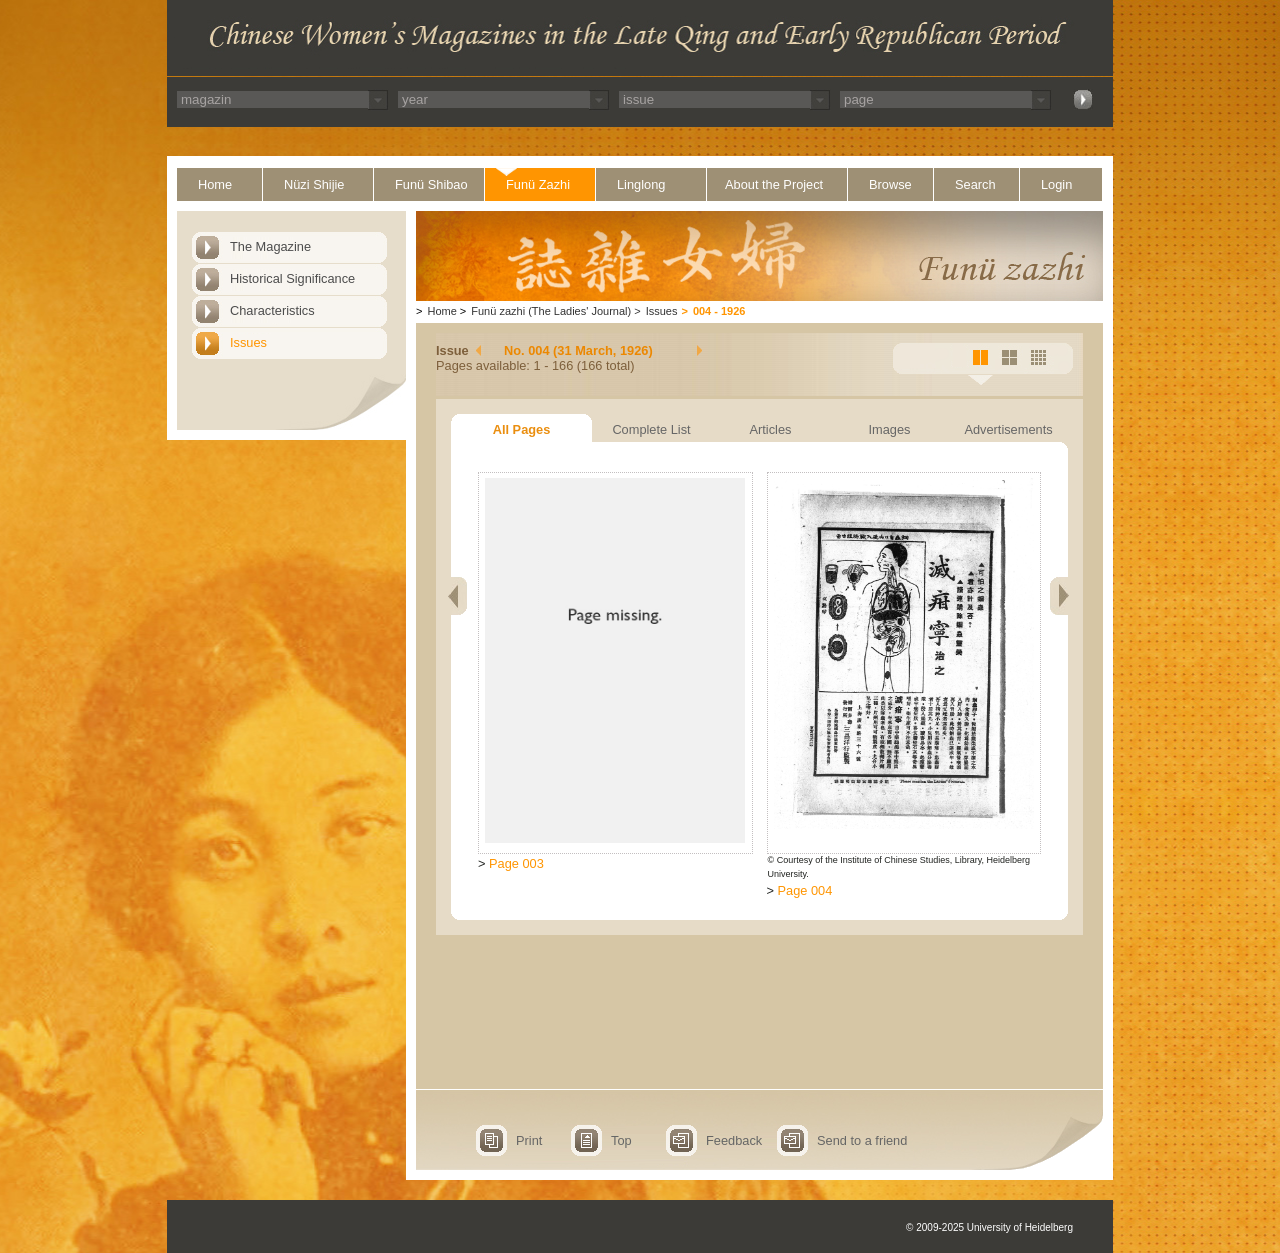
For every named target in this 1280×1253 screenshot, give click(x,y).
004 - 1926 (719, 311)
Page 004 (805, 890)
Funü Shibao (431, 184)
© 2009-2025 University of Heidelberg (989, 1227)
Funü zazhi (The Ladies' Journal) (551, 311)
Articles (771, 429)
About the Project (774, 184)
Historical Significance (292, 278)
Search (975, 184)
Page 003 (516, 863)
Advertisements (1008, 429)
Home (215, 184)
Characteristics (272, 310)
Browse (890, 184)
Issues (248, 342)
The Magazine (270, 246)
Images (890, 429)
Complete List (651, 429)
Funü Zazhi (538, 184)
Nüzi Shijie (314, 184)
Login (1056, 184)
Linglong (641, 184)
